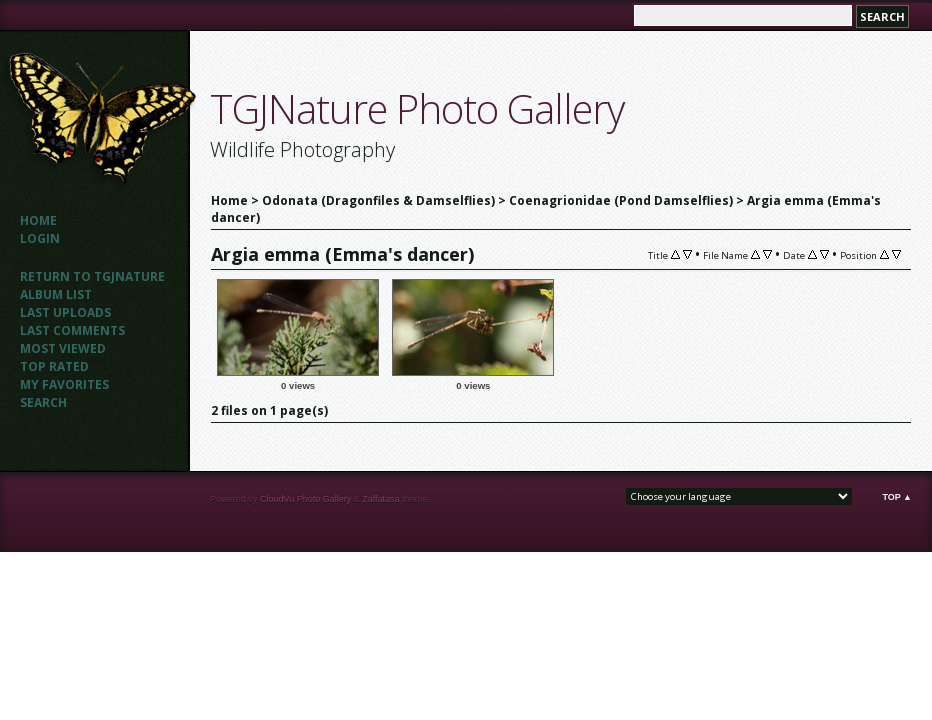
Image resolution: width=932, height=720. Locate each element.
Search (43, 402)
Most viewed (63, 348)
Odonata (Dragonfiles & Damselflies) (378, 200)
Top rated (54, 366)
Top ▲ (897, 497)
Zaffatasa (380, 499)
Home (38, 220)
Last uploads (65, 312)
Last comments (72, 330)
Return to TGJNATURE (92, 276)
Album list (56, 294)
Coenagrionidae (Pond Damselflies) (621, 200)
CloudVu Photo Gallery (305, 499)
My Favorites (64, 384)
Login (40, 238)
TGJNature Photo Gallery (417, 108)
